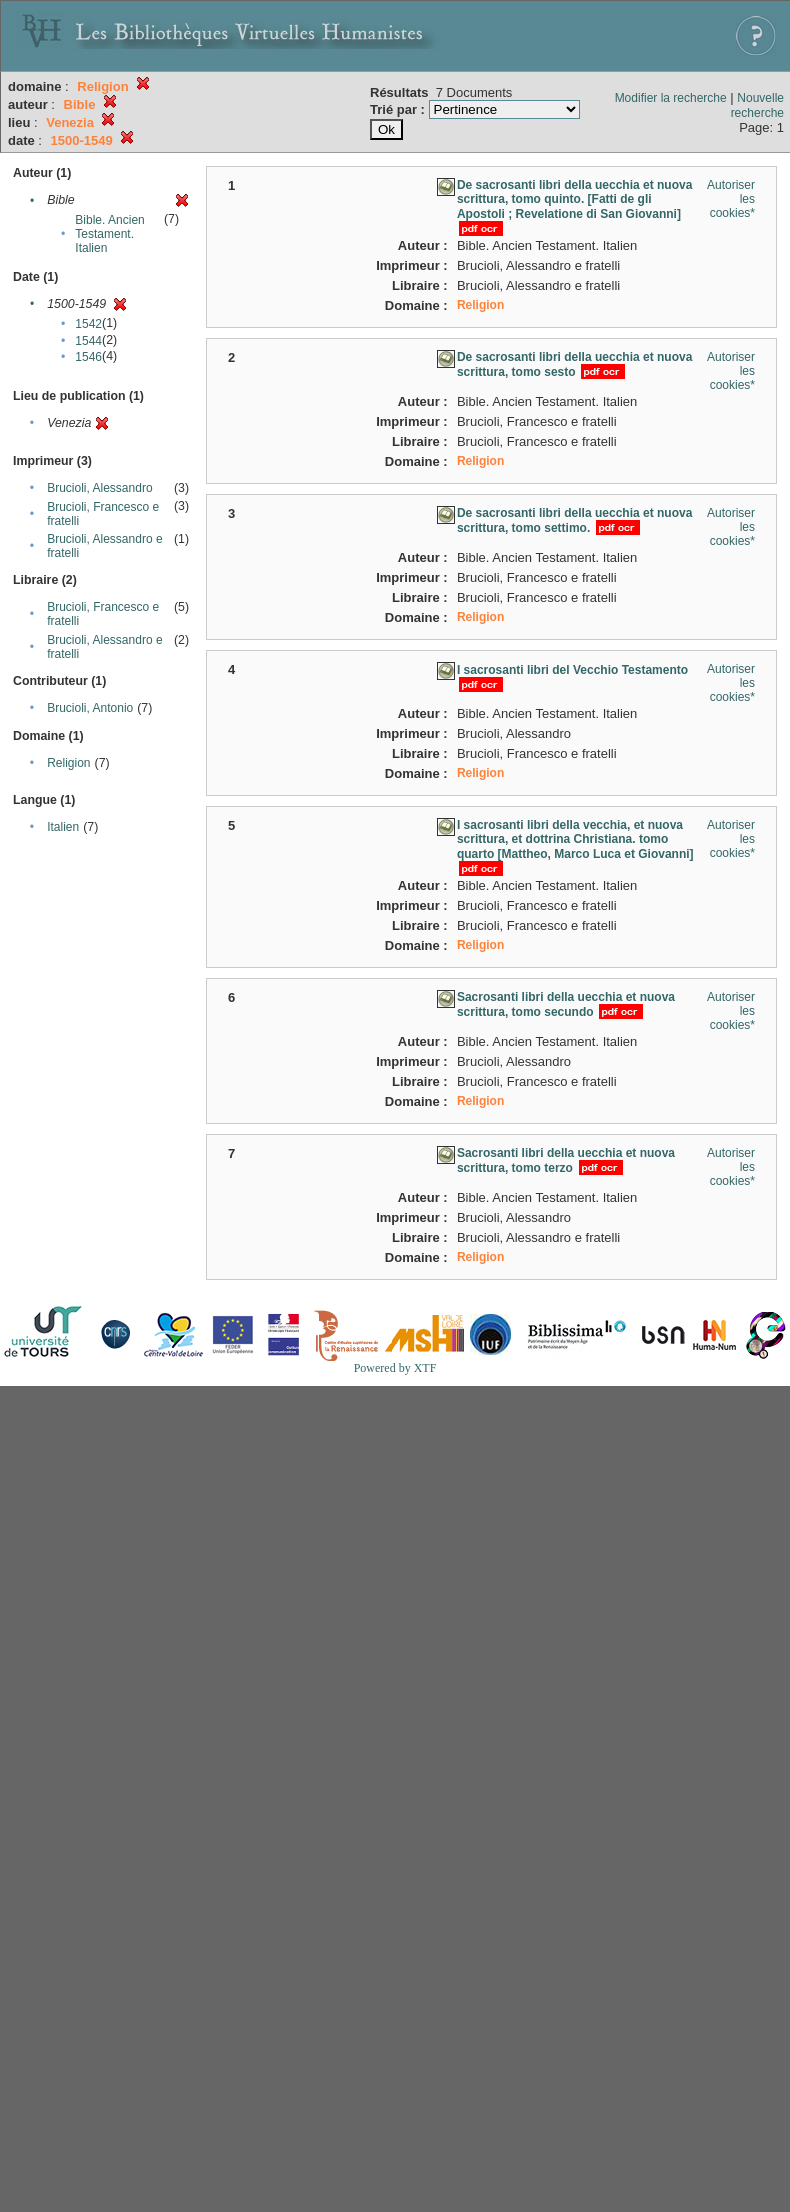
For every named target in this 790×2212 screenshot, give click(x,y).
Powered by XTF (395, 1368)
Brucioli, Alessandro (99, 488)
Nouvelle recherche (757, 105)
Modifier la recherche (671, 98)
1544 (88, 341)
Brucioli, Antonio (90, 708)
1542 (88, 324)
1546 (88, 357)
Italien (63, 827)
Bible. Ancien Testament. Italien (109, 234)
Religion (68, 763)
